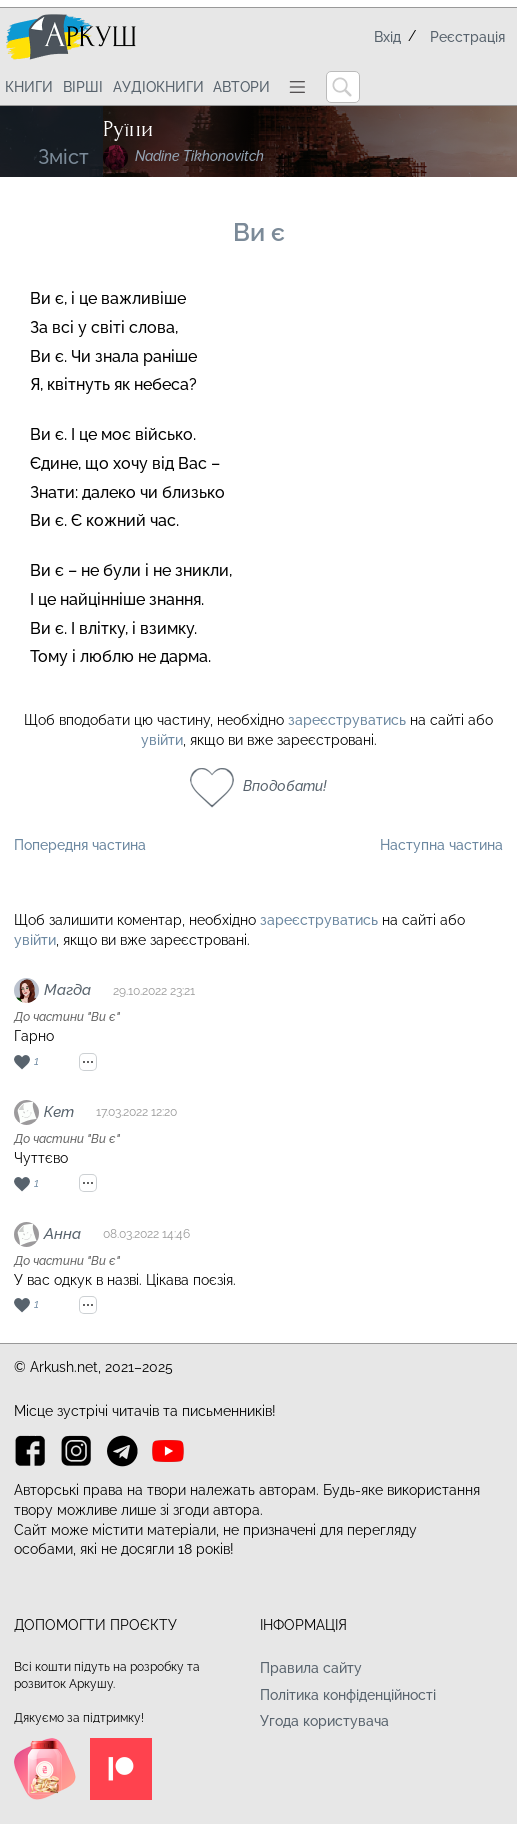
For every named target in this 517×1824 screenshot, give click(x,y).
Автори (241, 87)
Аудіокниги (158, 87)
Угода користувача (324, 1721)
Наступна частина (441, 845)
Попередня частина (80, 845)
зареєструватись (347, 720)
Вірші (83, 87)
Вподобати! (285, 786)
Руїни (128, 129)
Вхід (387, 37)
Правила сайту (311, 1668)
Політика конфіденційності (348, 1695)
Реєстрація (467, 37)
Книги (29, 87)
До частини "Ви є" (67, 1017)
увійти (162, 740)
